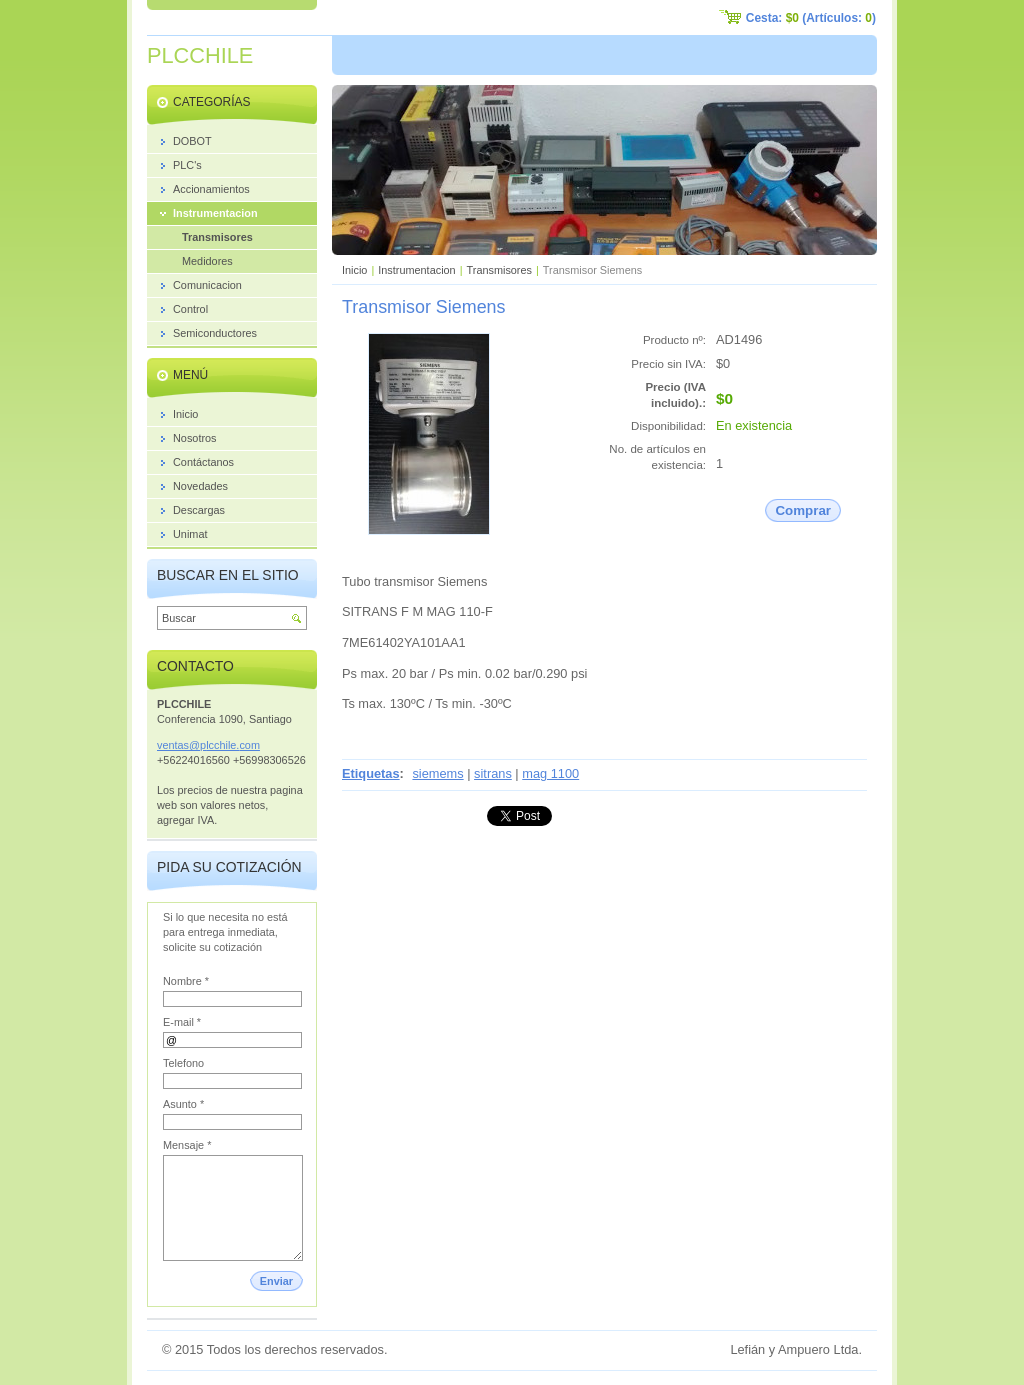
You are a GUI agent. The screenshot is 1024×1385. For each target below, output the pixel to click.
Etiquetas (371, 773)
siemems (437, 773)
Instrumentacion (416, 270)
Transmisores (499, 270)
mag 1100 (550, 773)
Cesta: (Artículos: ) (811, 18)
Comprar (803, 510)
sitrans (493, 773)
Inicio (354, 270)
